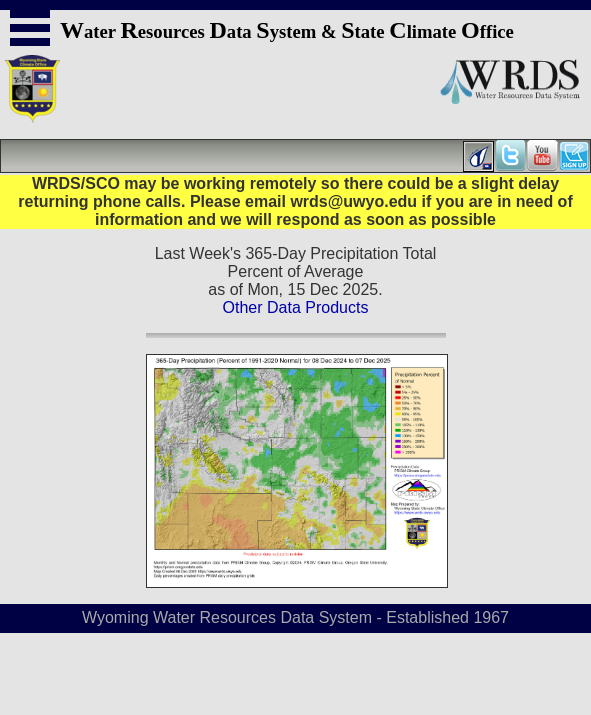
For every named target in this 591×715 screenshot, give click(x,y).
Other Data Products (296, 307)
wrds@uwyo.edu (353, 201)
